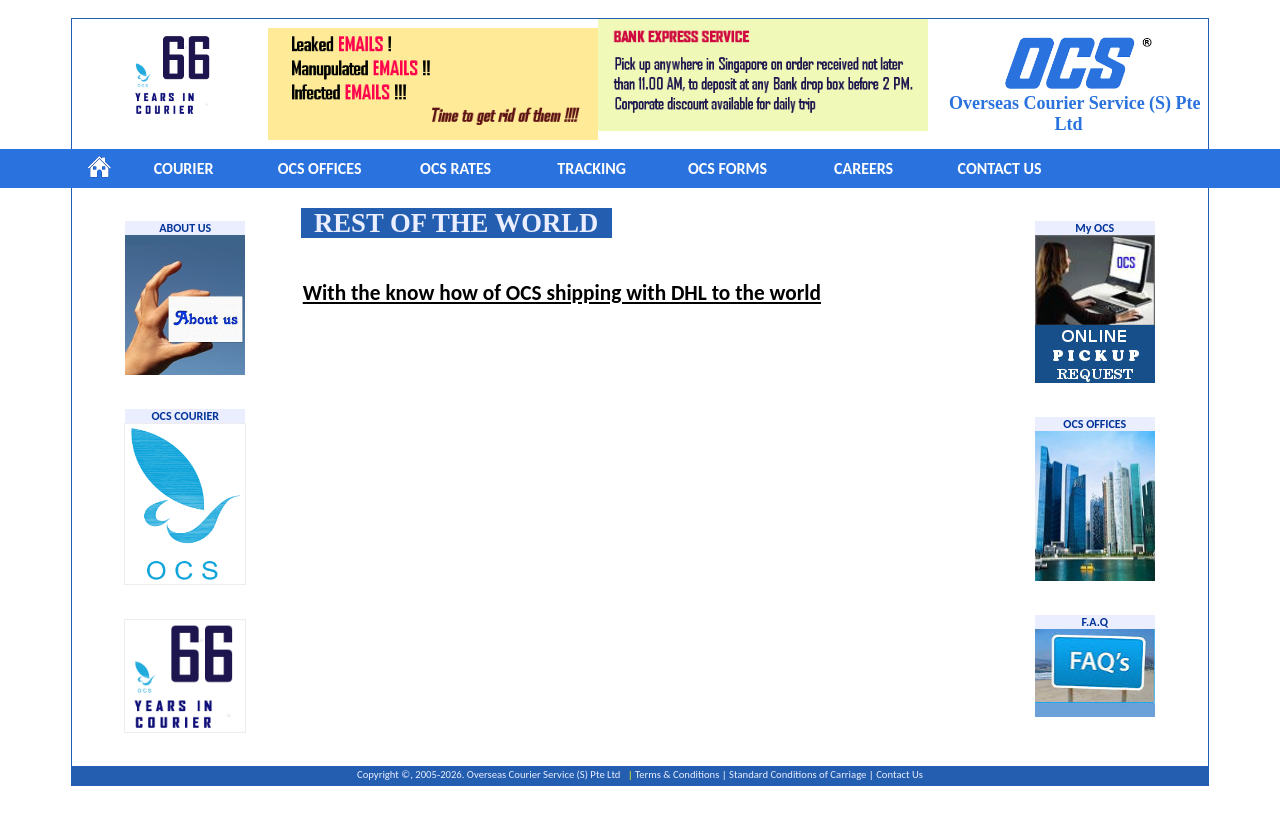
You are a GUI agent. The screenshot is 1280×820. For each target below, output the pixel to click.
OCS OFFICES (320, 168)
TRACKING (591, 168)
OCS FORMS (727, 168)
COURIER (184, 168)
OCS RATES (455, 168)
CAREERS (863, 168)
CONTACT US (1000, 168)
